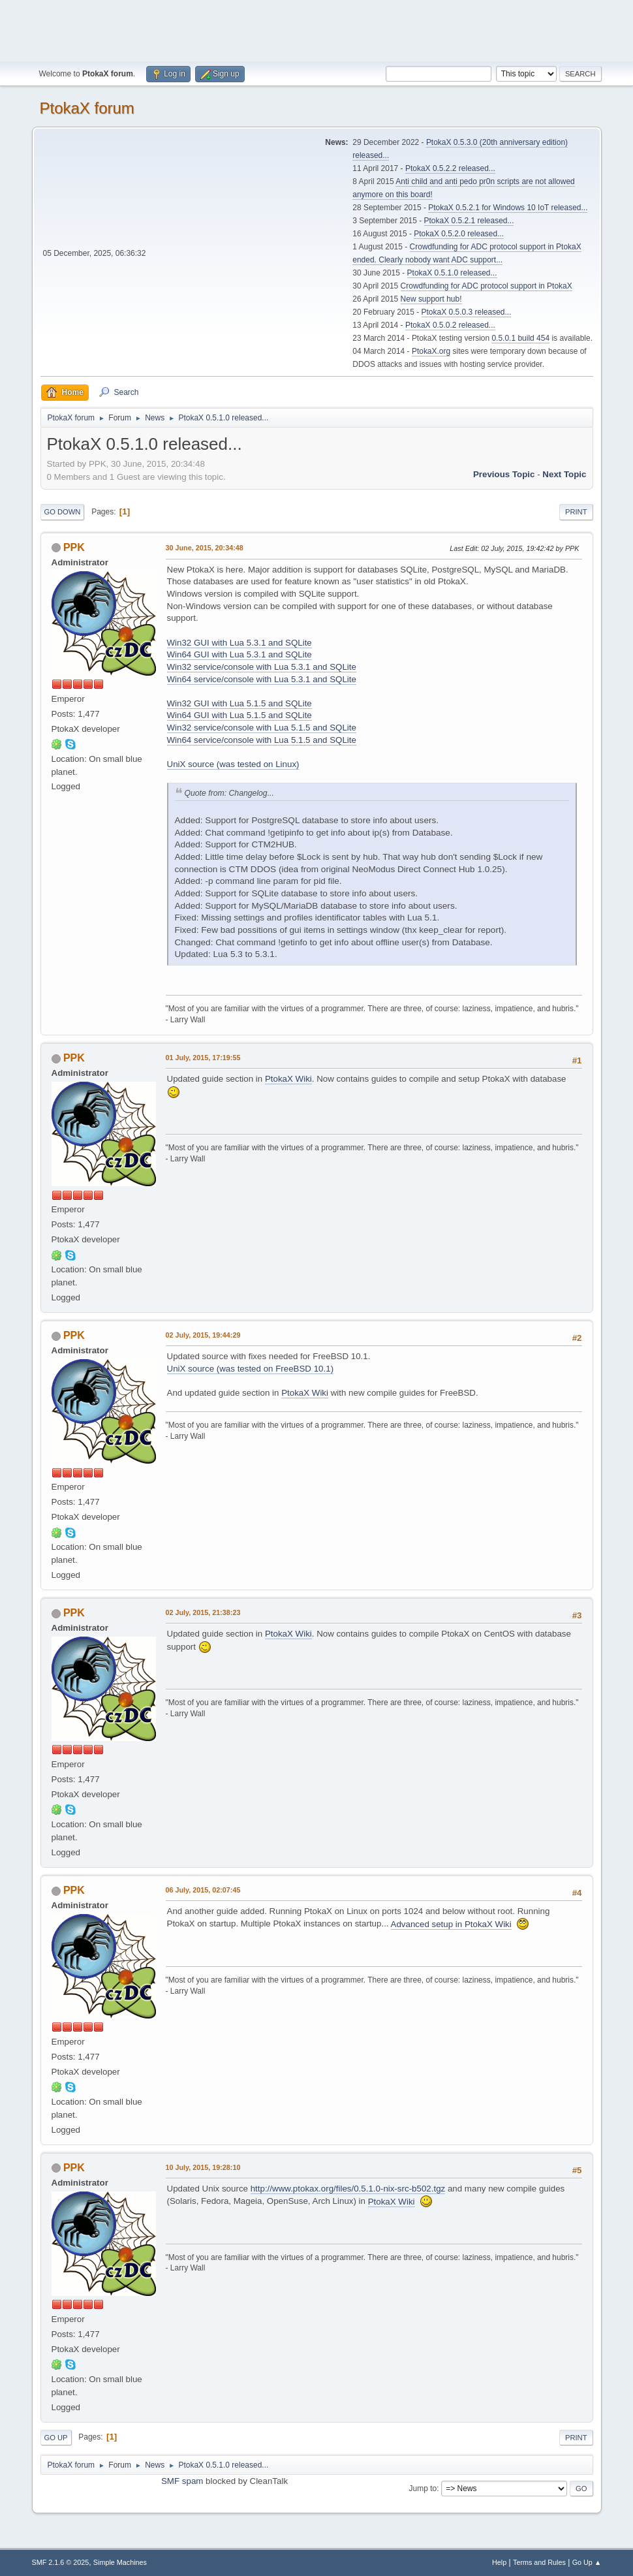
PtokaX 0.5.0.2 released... (450, 325)
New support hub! (431, 299)
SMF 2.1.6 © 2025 (60, 2562)
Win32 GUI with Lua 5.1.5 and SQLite (239, 703)
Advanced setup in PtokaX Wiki (451, 1924)
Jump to (423, 2488)
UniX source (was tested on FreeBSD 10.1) (250, 1369)
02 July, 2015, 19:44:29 (203, 1335)
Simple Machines (120, 2562)
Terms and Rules (539, 2562)
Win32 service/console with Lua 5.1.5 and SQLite (261, 727)
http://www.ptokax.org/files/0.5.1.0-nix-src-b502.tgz (348, 2188)
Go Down (62, 512)
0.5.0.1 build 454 (520, 338)
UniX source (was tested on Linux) (233, 764)
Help (499, 2562)
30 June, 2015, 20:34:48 (204, 548)
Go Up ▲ (587, 2562)
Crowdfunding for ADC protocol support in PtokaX (486, 286)
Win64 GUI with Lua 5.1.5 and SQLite (239, 715)
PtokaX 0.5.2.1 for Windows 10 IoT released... (507, 207)
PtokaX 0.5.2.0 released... (459, 233)
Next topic (564, 474)
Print (576, 512)
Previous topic (504, 474)
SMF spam (182, 2481)
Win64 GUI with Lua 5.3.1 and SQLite (239, 654)
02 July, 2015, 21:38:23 (203, 1612)
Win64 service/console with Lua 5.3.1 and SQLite (261, 679)
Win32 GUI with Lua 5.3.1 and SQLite (239, 643)
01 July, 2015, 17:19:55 (203, 1057)
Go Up (56, 2438)
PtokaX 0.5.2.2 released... (450, 168)
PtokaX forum (87, 108)
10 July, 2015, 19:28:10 (203, 2167)
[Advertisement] (316, 29)
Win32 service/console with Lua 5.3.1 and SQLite (261, 667)
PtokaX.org (431, 351)
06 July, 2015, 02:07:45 (203, 1890)
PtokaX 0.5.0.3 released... (467, 312)
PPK (74, 547)
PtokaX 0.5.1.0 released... (452, 272)
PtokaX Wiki (288, 1079)
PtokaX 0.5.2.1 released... (469, 220)
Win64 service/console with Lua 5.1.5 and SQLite (261, 740)
